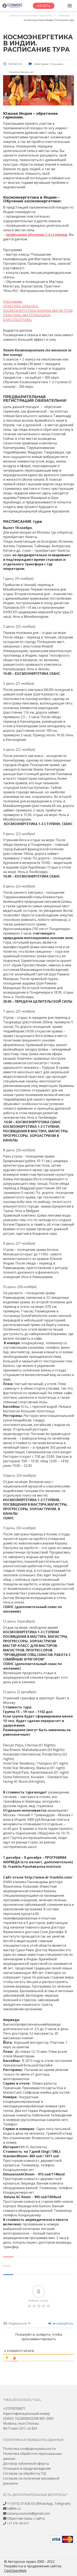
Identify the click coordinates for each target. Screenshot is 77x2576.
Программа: (12, 301)
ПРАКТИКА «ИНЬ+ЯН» (21, 306)
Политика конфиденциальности (29, 2448)
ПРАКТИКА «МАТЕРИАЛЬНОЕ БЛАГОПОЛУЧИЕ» (27, 317)
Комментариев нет (18, 72)
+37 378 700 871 (18, 2523)
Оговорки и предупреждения (27, 2468)
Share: (7, 2266)
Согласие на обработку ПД (24, 2473)
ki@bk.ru (14, 2508)
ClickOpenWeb (15, 2570)
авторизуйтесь (60, 2323)
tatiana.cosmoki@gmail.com (28, 2513)
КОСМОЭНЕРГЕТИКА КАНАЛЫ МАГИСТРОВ (38, 310)
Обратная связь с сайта (26, 2518)
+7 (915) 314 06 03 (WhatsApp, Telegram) (38, 2503)
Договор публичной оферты (26, 2463)
